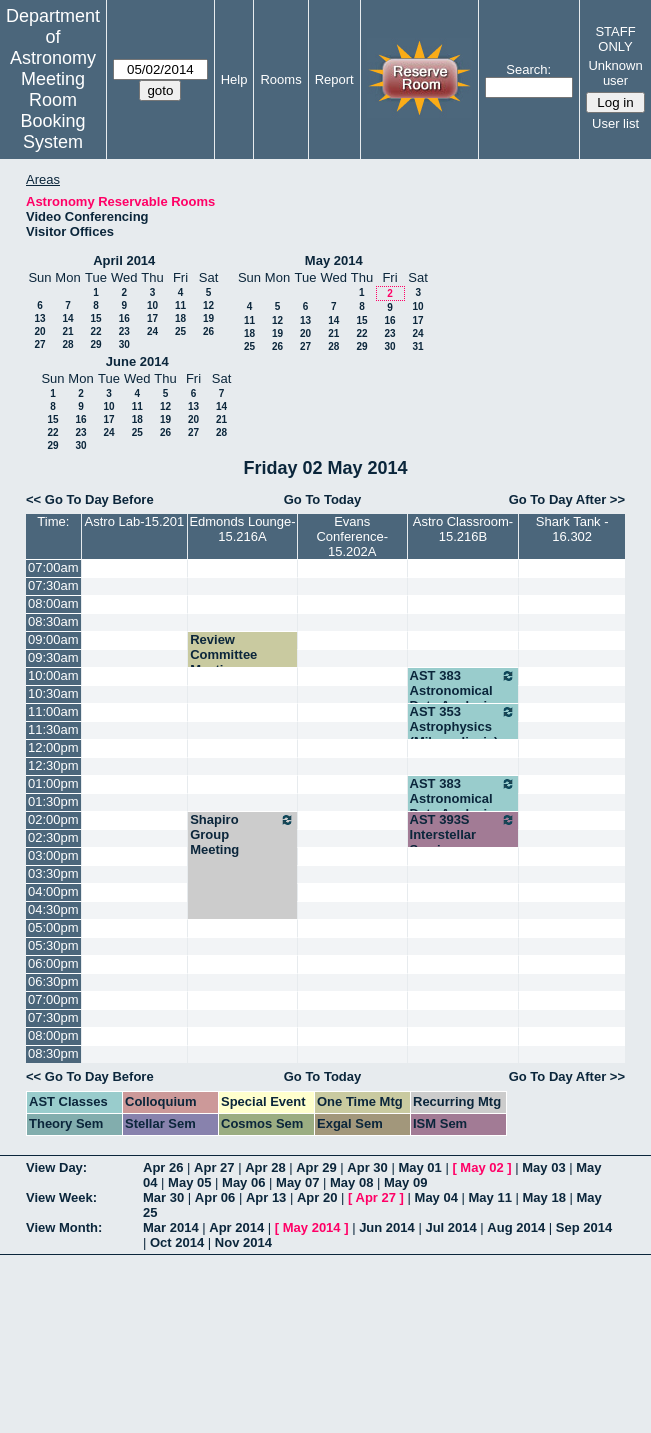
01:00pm (53, 783)
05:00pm (53, 927)
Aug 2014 (516, 1227)
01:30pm (53, 801)
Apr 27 (214, 1167)
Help (234, 79)
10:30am (53, 693)
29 (95, 344)
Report (334, 79)
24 (152, 331)
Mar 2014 (171, 1227)
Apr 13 (266, 1197)
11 (180, 305)
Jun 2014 (387, 1227)
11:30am (53, 729)
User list (615, 123)
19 (208, 318)
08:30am (53, 621)
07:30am (53, 585)
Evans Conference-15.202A (352, 536)
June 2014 (137, 361)
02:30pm (53, 837)
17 (152, 318)
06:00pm (53, 963)
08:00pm (53, 1035)
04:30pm (53, 909)
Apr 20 (317, 1197)
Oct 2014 (177, 1242)
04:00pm (53, 891)
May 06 (243, 1182)
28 (67, 344)
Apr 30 (367, 1167)
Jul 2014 (450, 1227)
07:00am (53, 567)
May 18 (544, 1197)
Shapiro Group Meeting (242, 834)
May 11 (490, 1197)
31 (417, 346)
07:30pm (53, 1017)
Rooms (280, 79)
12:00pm (53, 747)
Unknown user (615, 73)
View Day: (56, 1167)
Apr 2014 (236, 1227)
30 (124, 344)
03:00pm (53, 855)
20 (39, 331)
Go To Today (323, 499)
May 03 (543, 1167)
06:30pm (53, 981)
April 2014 (124, 260)
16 (124, 318)
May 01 (419, 1167)
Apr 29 (316, 1167)
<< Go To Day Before (90, 499)
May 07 (297, 1182)
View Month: (64, 1227)
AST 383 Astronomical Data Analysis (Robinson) (463, 698)
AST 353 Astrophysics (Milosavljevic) (463, 726)
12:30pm (53, 765)
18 (180, 318)
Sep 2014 (584, 1227)
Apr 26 (163, 1167)
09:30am (53, 657)
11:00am (53, 711)
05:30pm (53, 945)
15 (95, 318)
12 (208, 305)
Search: (528, 69)
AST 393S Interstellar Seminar (463, 834)
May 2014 (334, 260)
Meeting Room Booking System (52, 110)
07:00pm (53, 999)
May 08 (351, 1182)
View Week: (61, 1197)
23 (124, 331)
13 (39, 318)
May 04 (436, 1197)
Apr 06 (215, 1197)
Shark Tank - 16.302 (572, 529)
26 (208, 331)
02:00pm (53, 819)
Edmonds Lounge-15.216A (242, 529)
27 (39, 344)
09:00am (53, 639)
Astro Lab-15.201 (135, 521)
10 (152, 305)
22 (95, 331)
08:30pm (53, 1053)
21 (67, 331)
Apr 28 (265, 1167)
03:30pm (53, 873)
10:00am (53, 675)
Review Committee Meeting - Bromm (223, 662)
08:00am (53, 603)
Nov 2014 (243, 1242)
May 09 (405, 1182)
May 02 (481, 1167)
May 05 (189, 1182)
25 (180, 331)
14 (67, 318)
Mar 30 (163, 1197)
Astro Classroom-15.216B (463, 529)
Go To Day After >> (567, 499)
